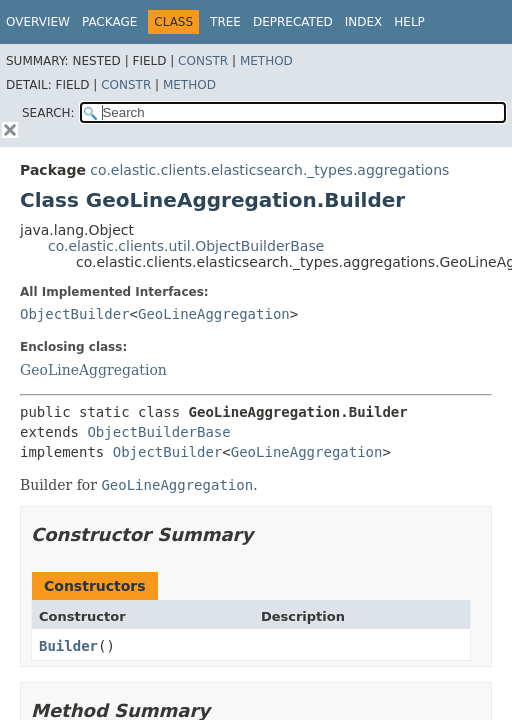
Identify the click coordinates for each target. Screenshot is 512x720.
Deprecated (293, 22)
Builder (68, 646)
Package (109, 22)
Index (364, 22)
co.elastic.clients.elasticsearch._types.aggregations (269, 170)
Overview (38, 22)
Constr (203, 61)
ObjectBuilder (75, 314)
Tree (225, 22)
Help (409, 22)
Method (266, 61)
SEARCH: (48, 113)
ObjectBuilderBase (158, 432)
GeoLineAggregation (214, 314)
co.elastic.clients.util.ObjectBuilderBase (186, 246)
